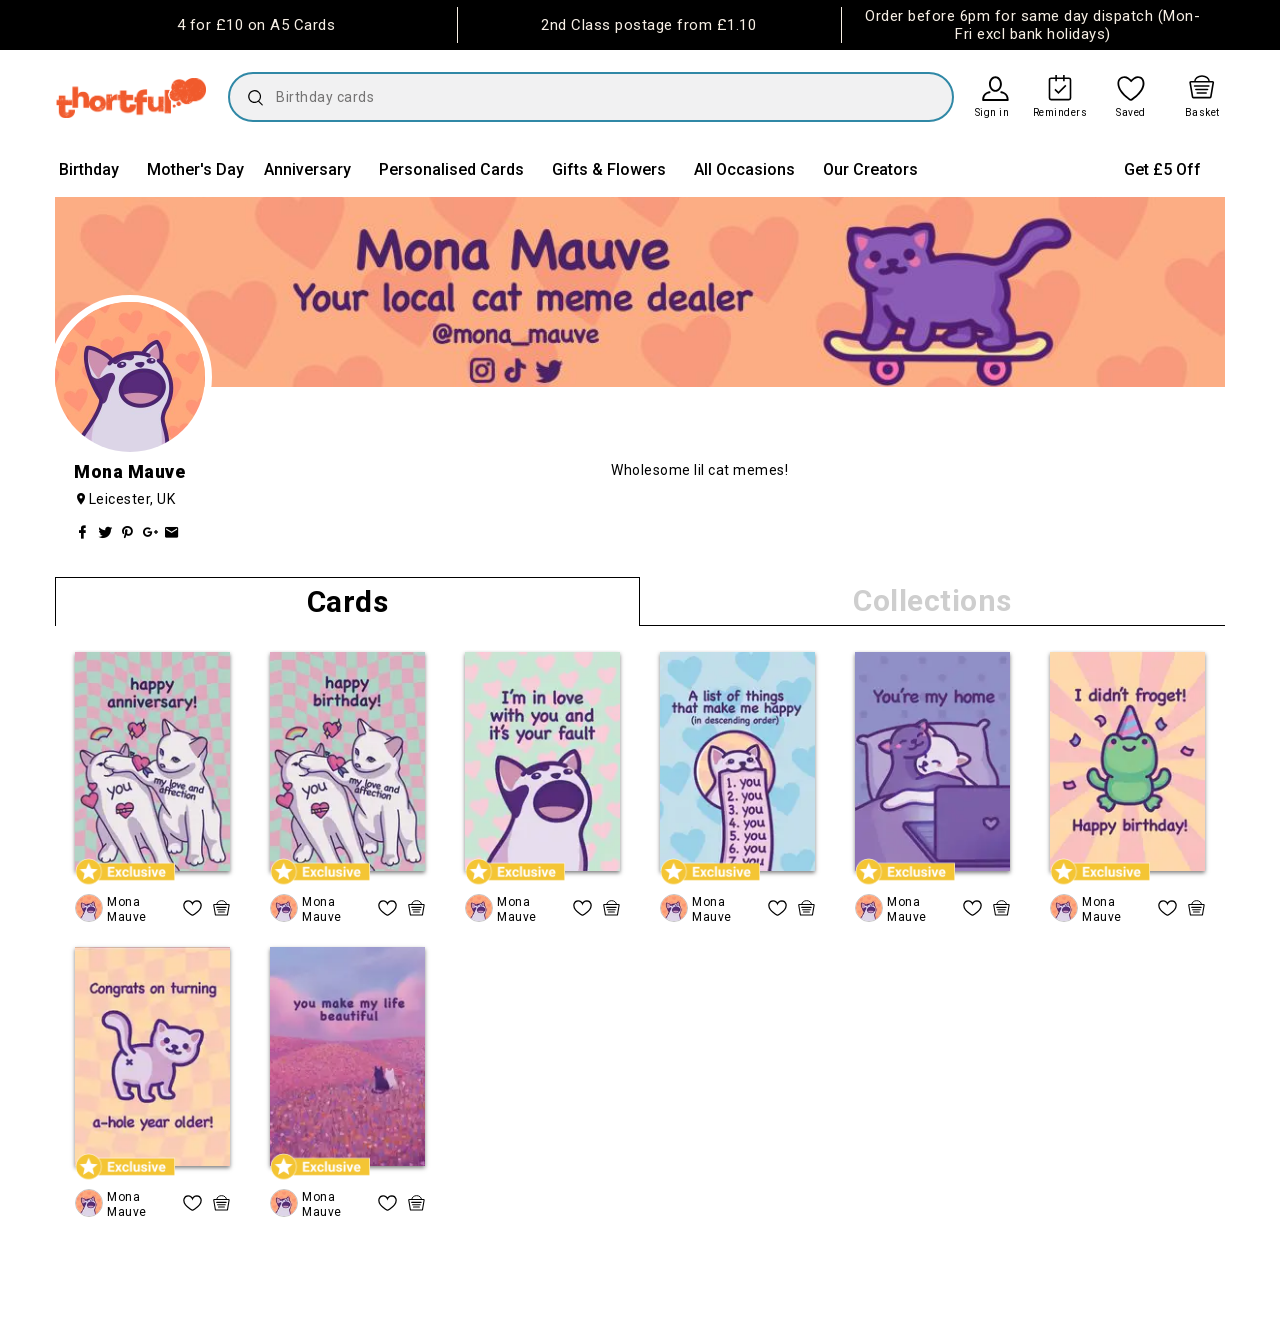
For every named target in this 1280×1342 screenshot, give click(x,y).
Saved (1131, 113)
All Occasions (744, 169)
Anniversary (307, 169)
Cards (348, 601)
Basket (1202, 113)
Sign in (992, 113)
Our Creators (870, 169)
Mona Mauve (127, 909)
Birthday (89, 169)
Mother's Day (195, 169)
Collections (932, 600)
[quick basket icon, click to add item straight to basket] (221, 908)
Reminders (1060, 113)
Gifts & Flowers (609, 169)
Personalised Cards (451, 169)
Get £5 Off (1162, 169)
